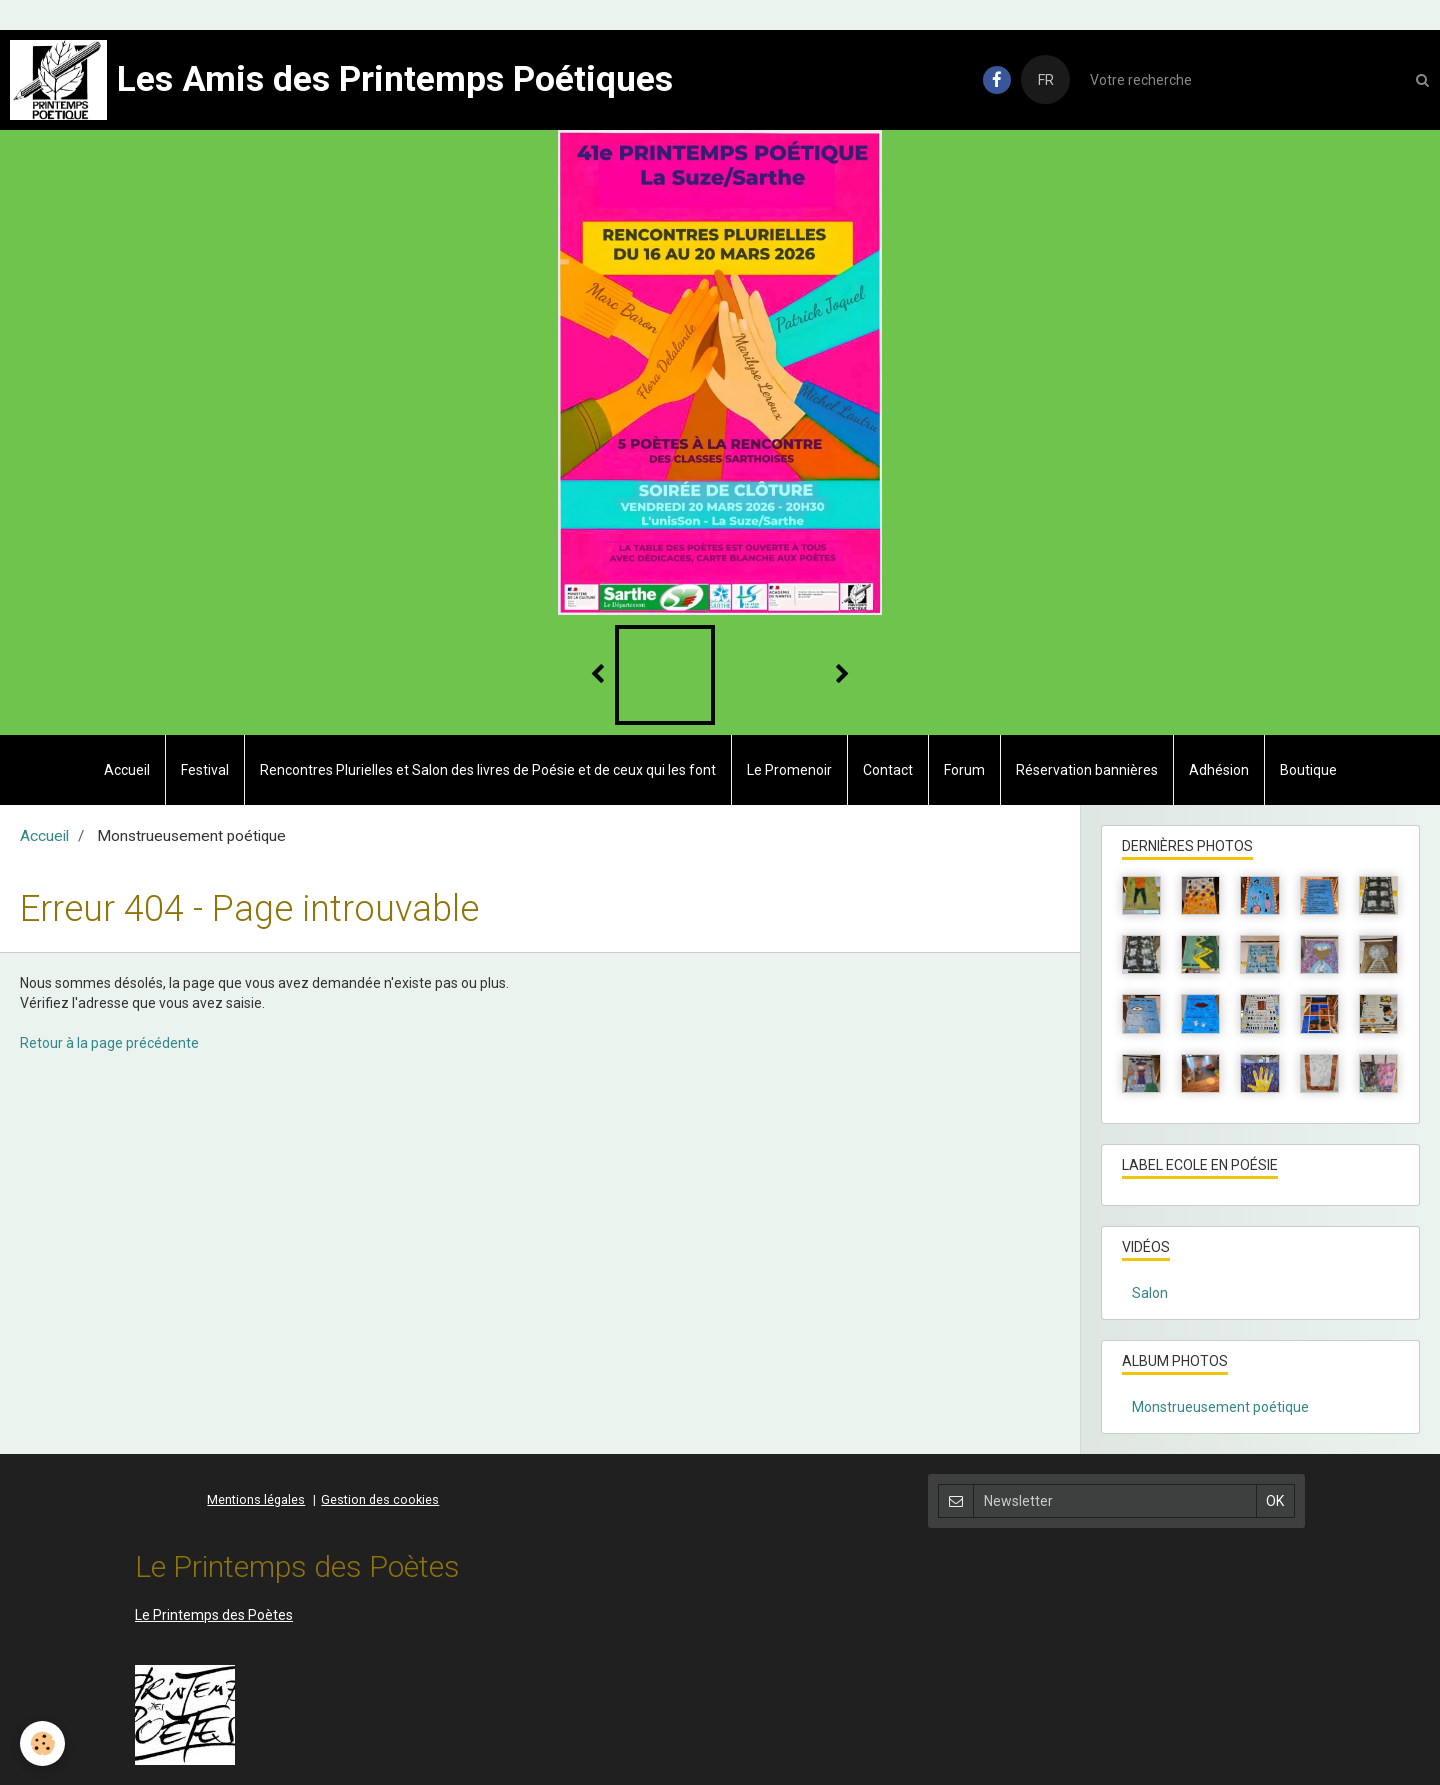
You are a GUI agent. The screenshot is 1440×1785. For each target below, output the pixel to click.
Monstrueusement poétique (1220, 1407)
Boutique (1308, 770)
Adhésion (1219, 770)
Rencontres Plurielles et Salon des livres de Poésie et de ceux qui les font (488, 770)
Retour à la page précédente (109, 1043)
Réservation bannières (1087, 770)
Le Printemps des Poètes (214, 1615)
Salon (1150, 1293)
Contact (888, 770)
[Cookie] (42, 1743)
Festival (205, 770)
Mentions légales (256, 1499)
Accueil (127, 770)
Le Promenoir (789, 770)
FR (1046, 80)
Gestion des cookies (380, 1499)
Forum (964, 770)
